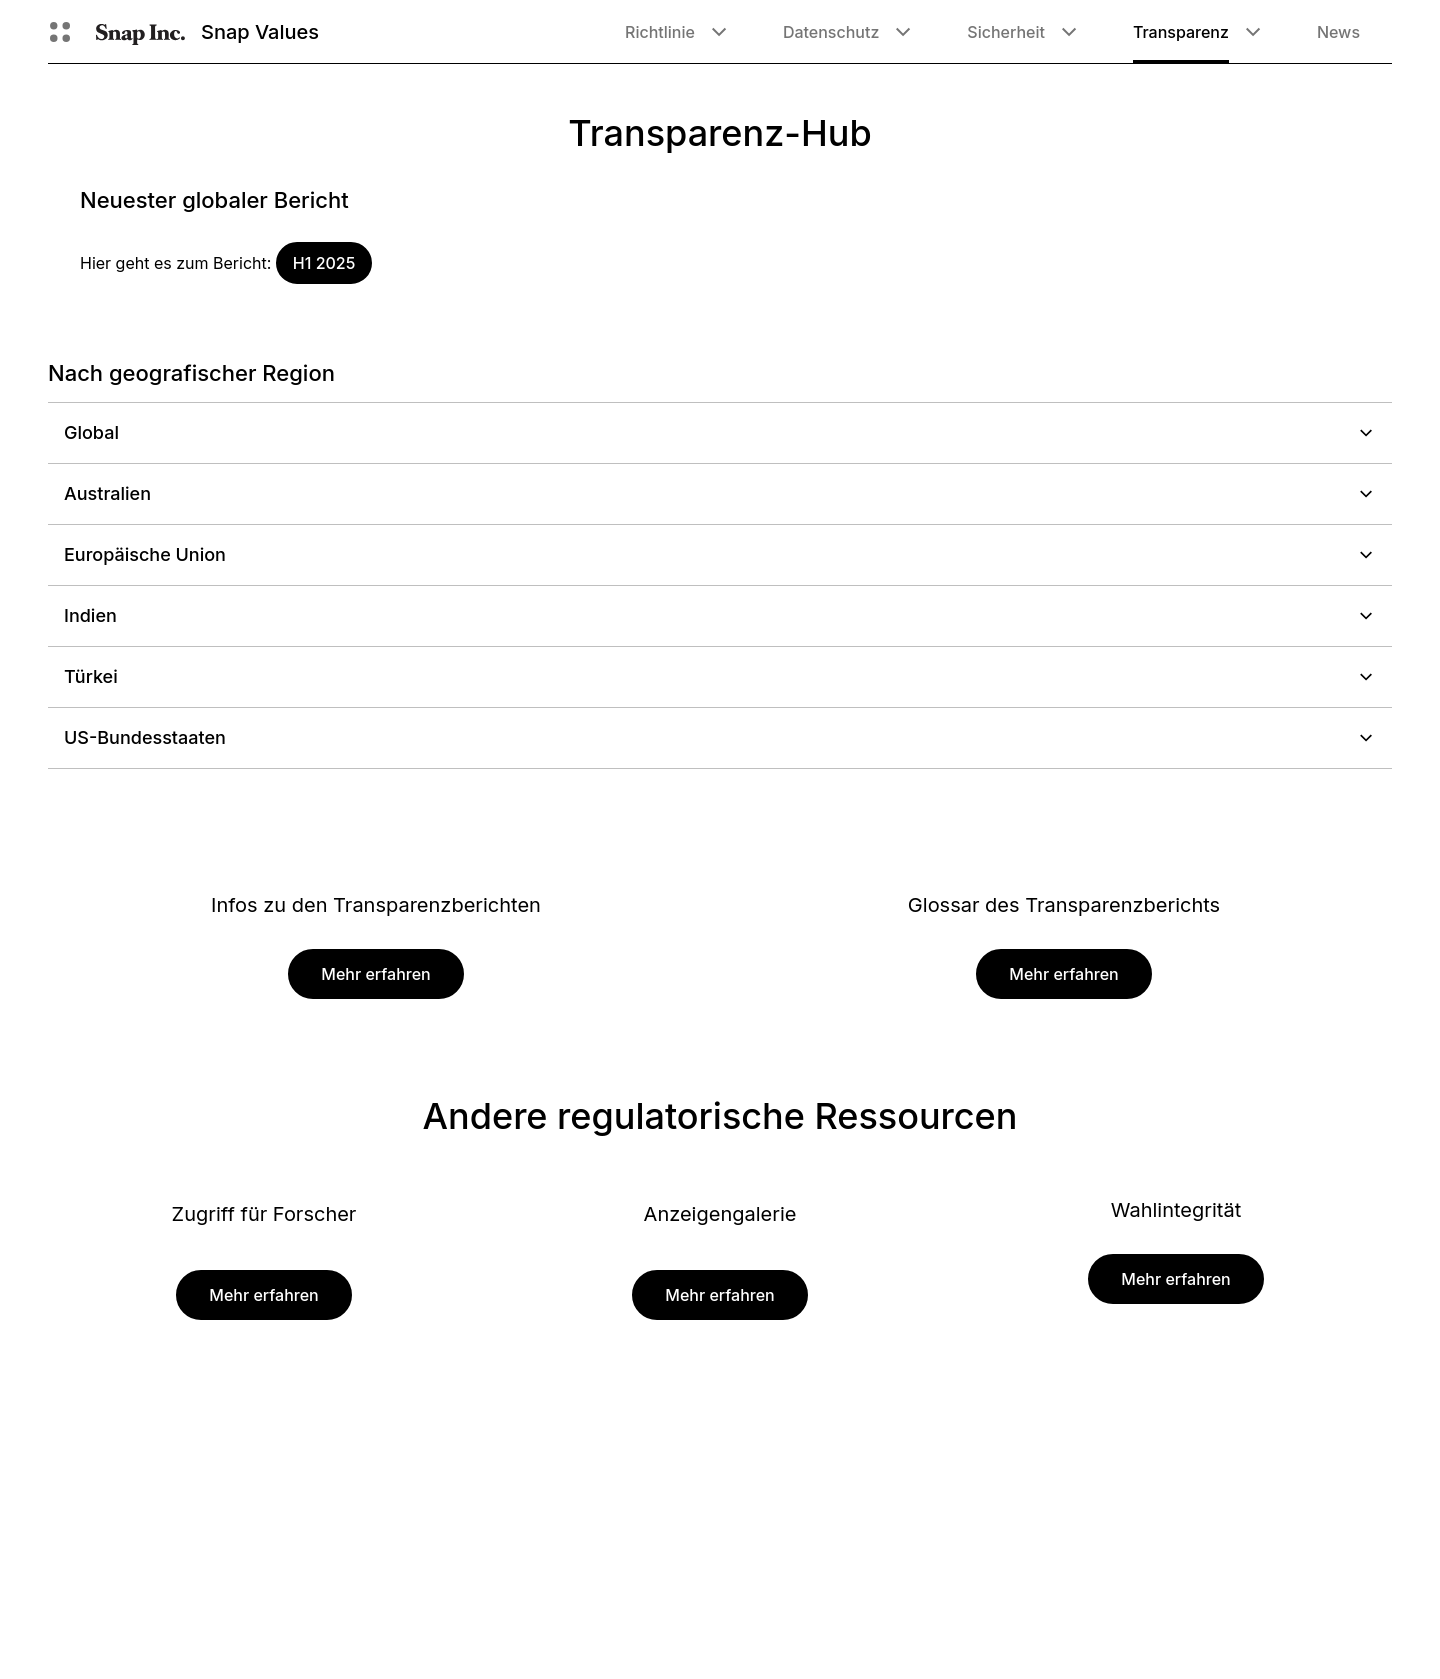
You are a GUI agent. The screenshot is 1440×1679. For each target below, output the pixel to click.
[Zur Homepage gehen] (140, 32)
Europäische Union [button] (720, 554)
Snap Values (260, 32)
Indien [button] (720, 615)
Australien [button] (720, 493)
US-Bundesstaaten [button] (720, 737)
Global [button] (720, 432)
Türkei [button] (720, 676)
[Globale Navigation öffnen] (60, 32)
